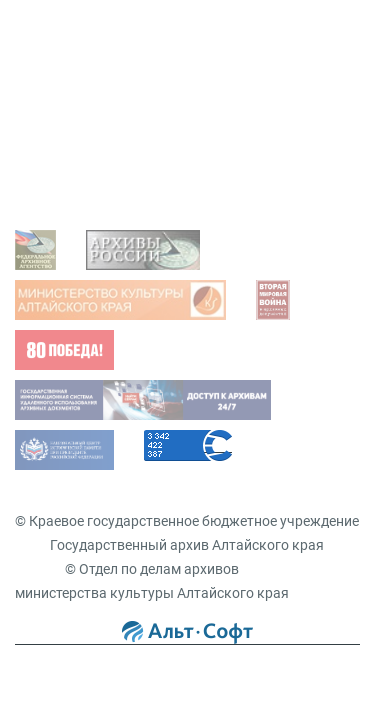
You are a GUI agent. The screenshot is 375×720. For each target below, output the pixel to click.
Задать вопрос (83, 66)
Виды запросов (85, 179)
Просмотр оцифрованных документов (160, 97)
